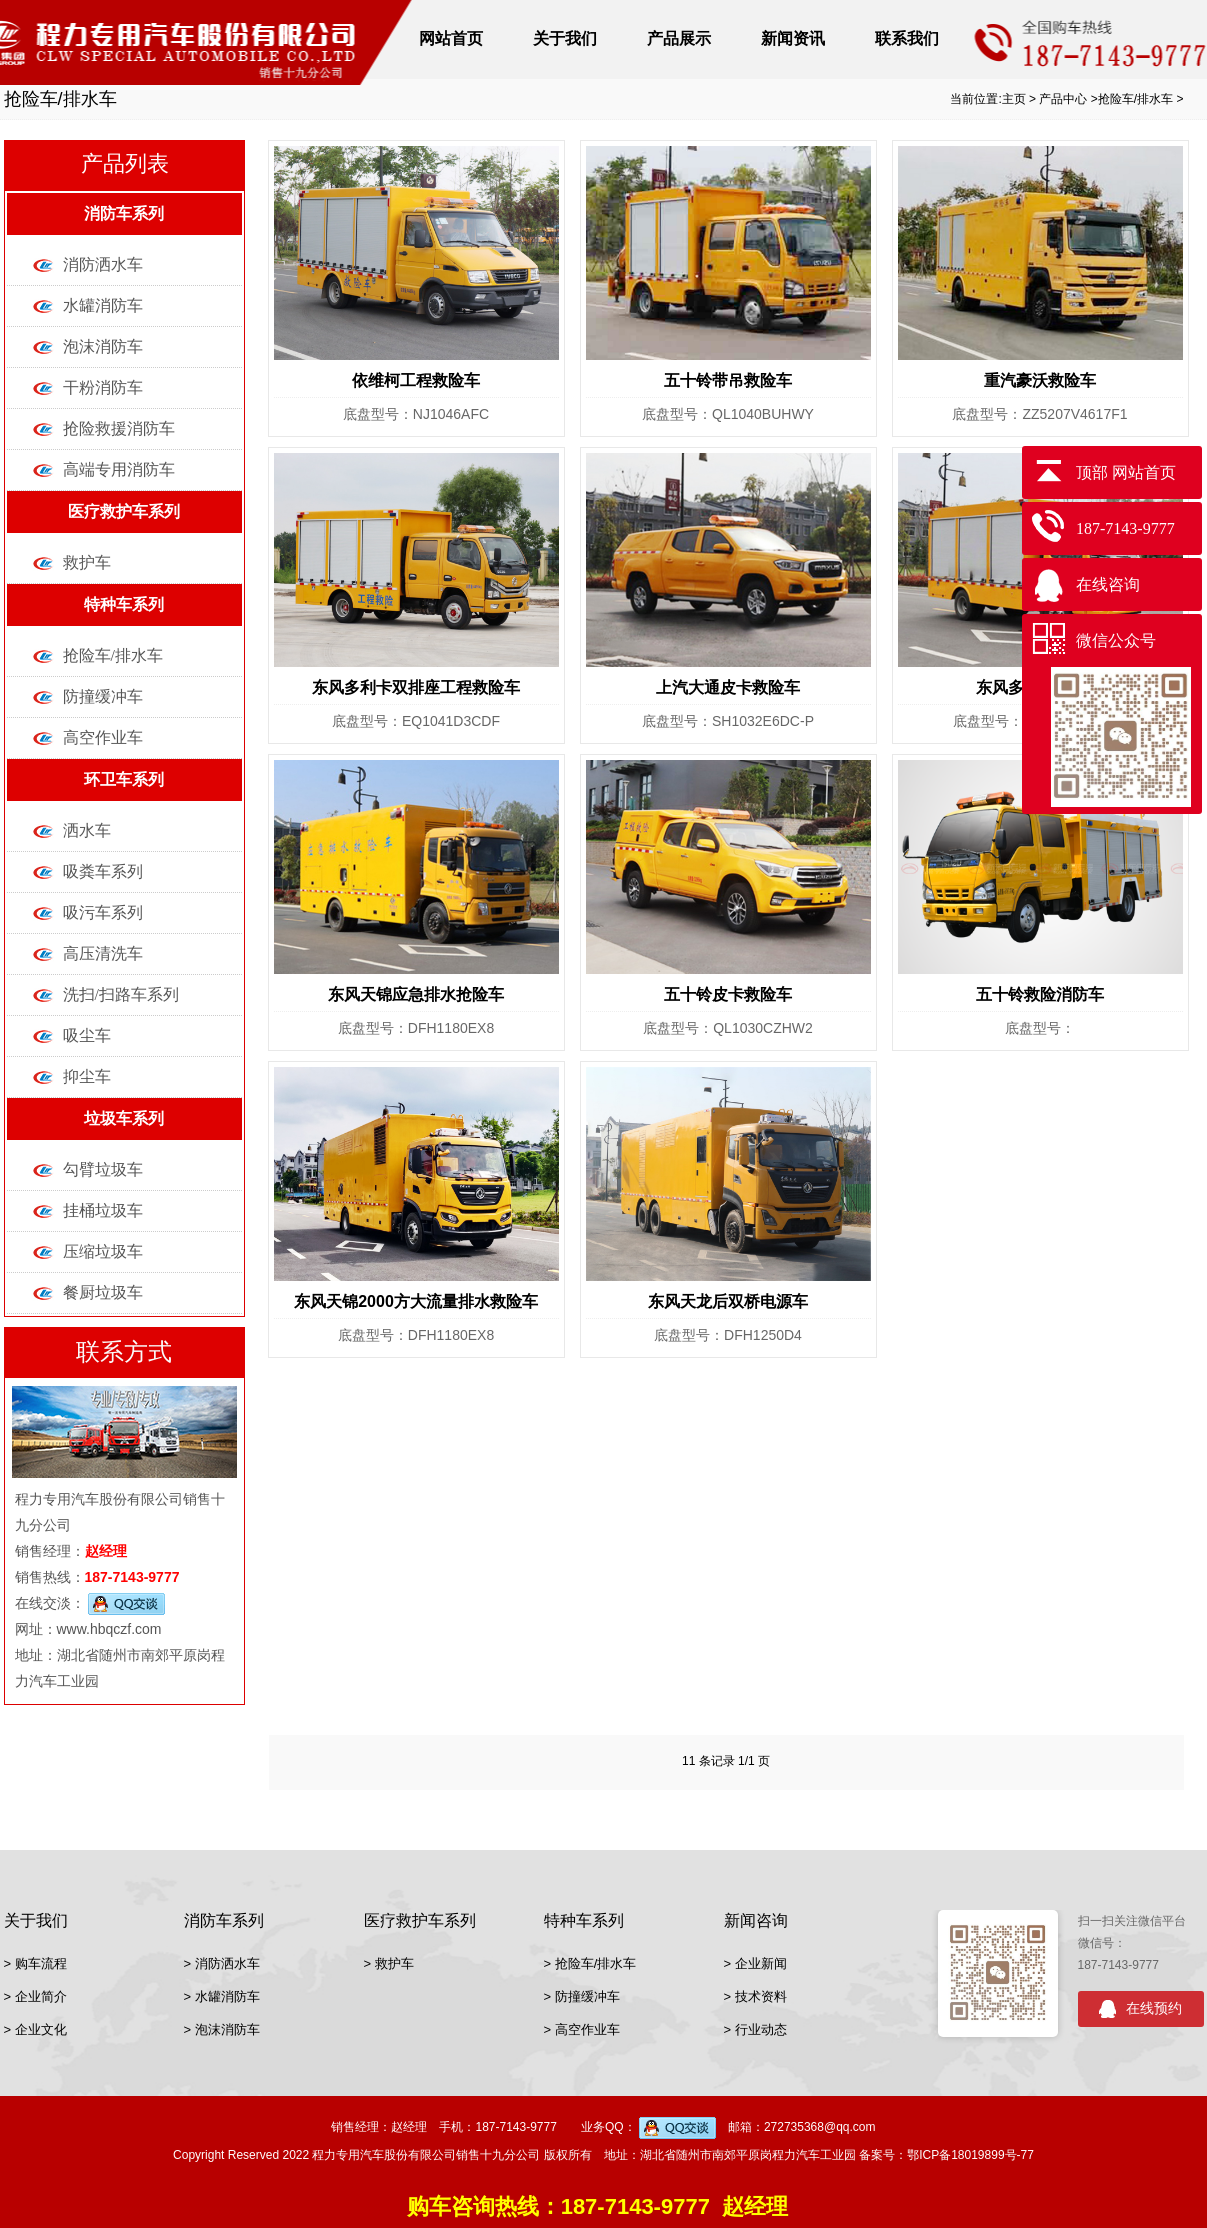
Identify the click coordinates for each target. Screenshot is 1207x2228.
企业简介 (41, 1996)
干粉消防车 (103, 387)
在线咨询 (1108, 584)
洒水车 (87, 830)
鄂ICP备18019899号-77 (970, 2155)
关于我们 (565, 38)
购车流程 (41, 1963)
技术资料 (761, 1996)
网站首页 (451, 38)
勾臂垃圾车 (103, 1169)
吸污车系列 (103, 912)
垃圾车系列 (124, 1118)
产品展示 (679, 38)
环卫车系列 (124, 779)
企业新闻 (761, 1963)
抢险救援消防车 (119, 428)
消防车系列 (124, 213)
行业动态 (761, 2029)
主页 (1014, 99)
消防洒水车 (103, 264)
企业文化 (41, 2029)
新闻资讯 (793, 38)
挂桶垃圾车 (103, 1210)
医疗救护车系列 (124, 511)
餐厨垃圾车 (103, 1292)
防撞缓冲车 (103, 696)
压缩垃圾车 (103, 1251)
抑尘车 (87, 1076)
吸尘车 (87, 1035)
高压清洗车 (103, 953)
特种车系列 (124, 604)
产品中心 (1063, 99)
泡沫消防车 (103, 346)
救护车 (87, 562)
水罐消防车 (103, 305)
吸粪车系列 (103, 871)
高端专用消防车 (119, 469)
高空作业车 (103, 737)
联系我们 (907, 38)
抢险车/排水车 (1135, 99)
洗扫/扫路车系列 (121, 994)
